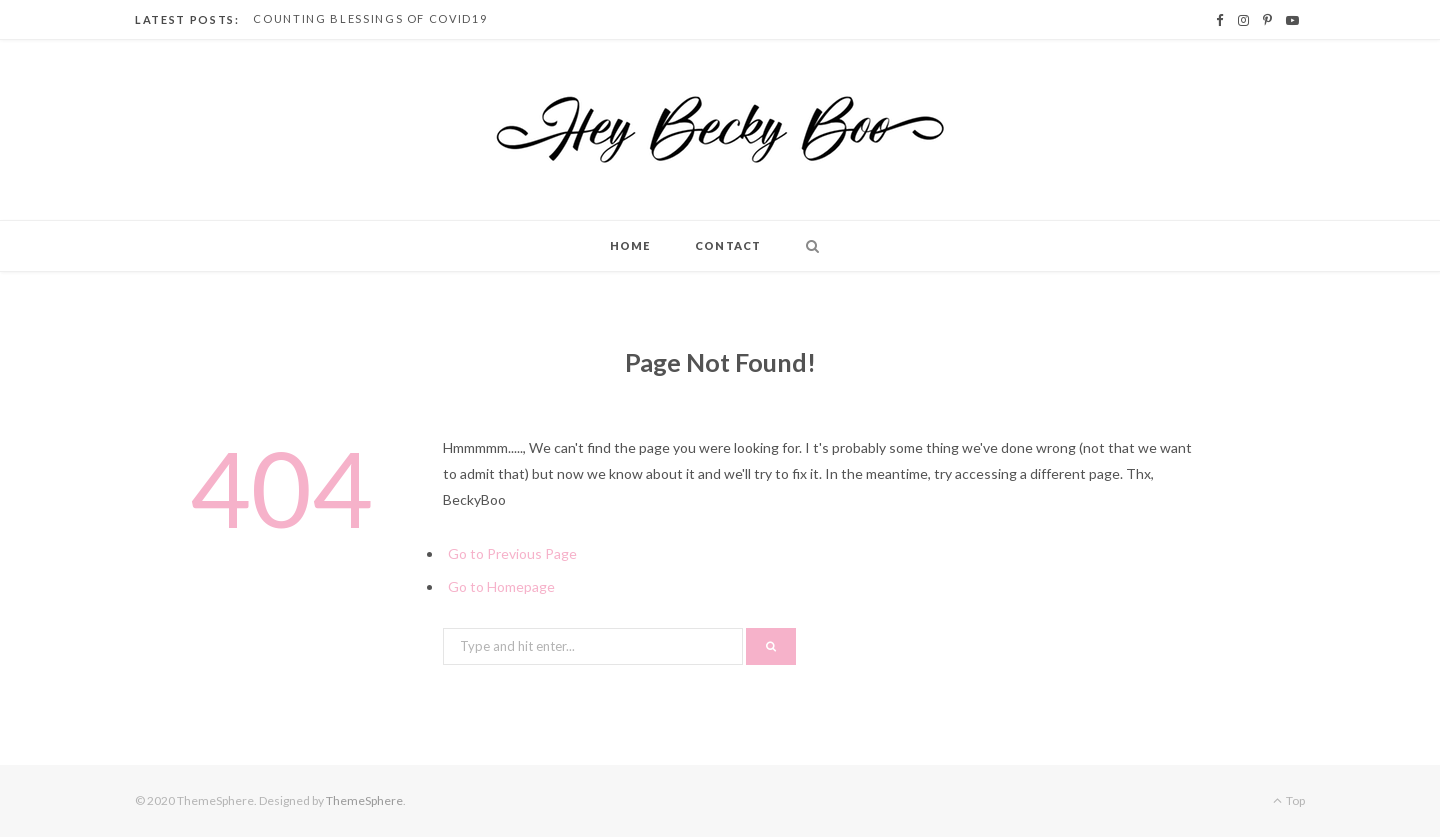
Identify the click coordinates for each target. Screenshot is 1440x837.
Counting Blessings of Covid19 (370, 18)
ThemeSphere (364, 800)
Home (630, 245)
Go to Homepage (501, 586)
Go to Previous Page (512, 553)
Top (1289, 800)
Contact (728, 245)
